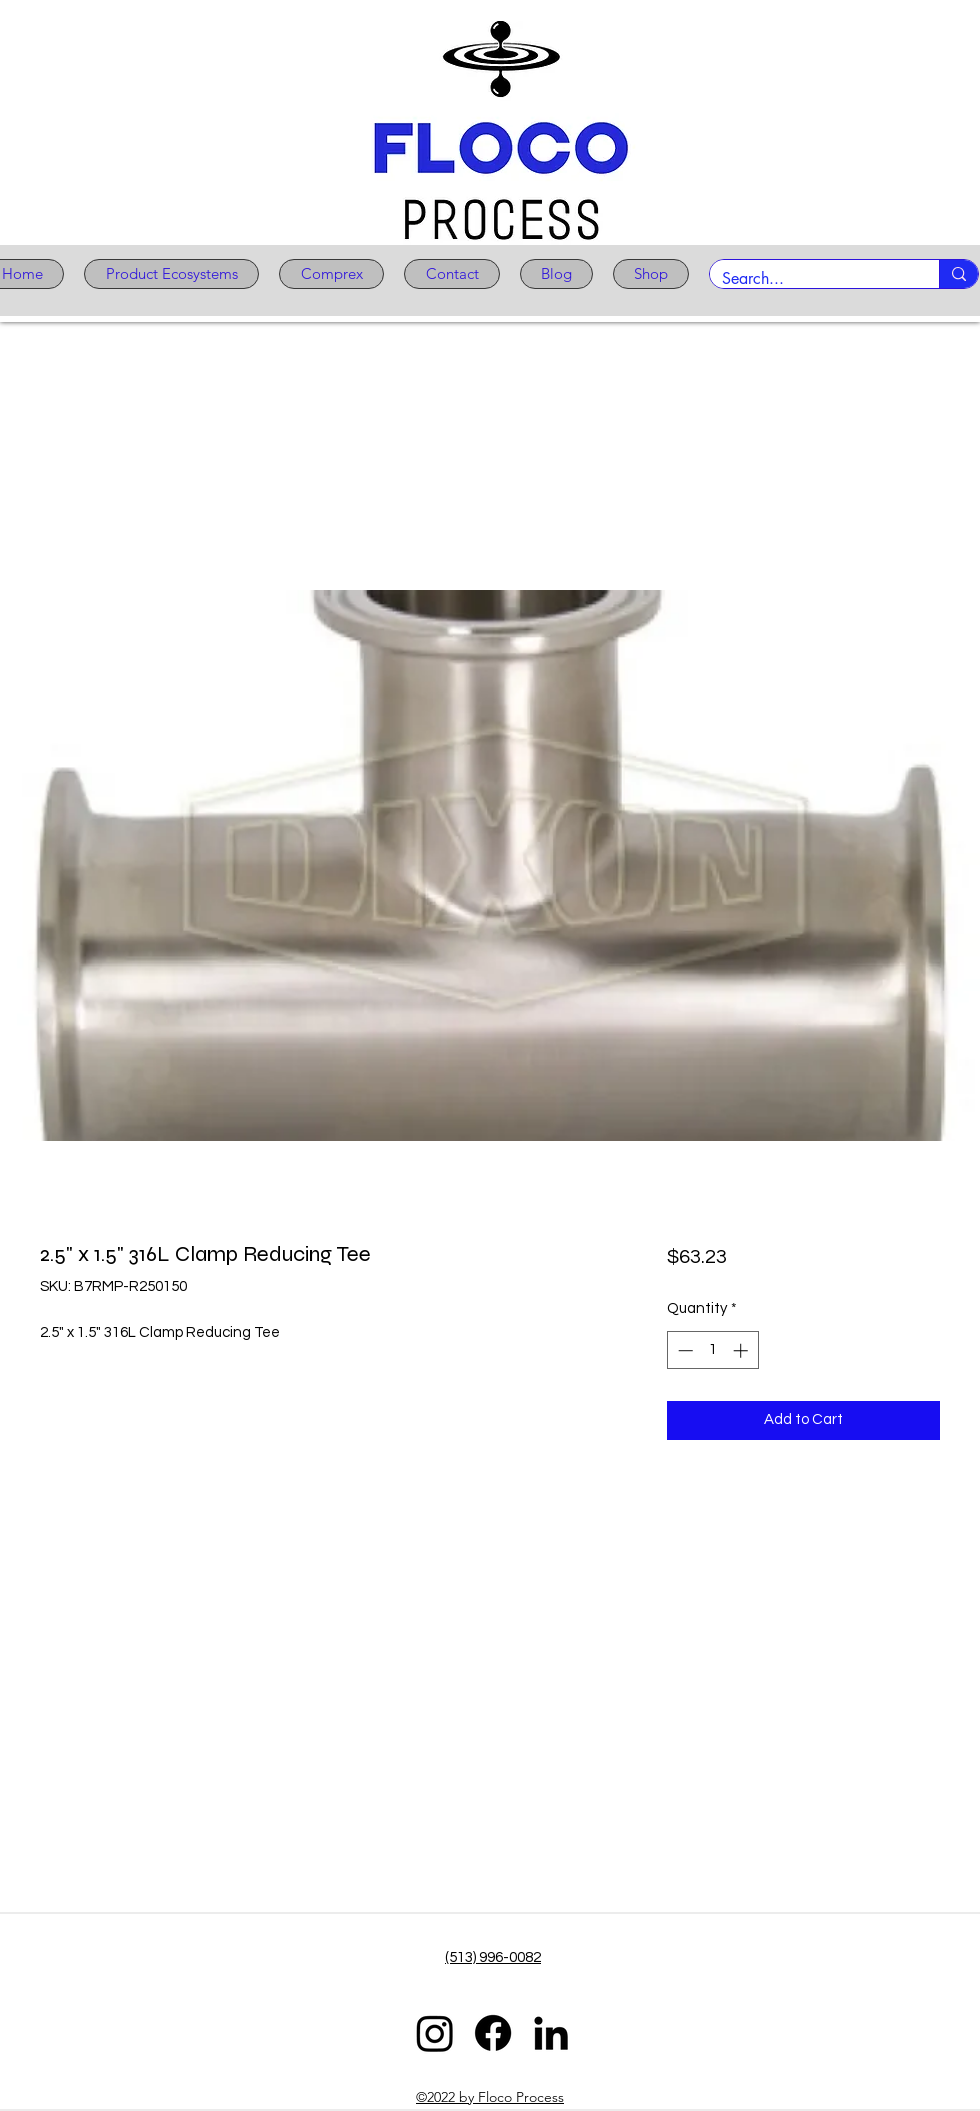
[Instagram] (435, 2033)
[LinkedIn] (551, 2033)
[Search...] (809, 279)
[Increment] (742, 1350)
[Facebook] (493, 2033)
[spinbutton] (712, 1350)
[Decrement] (683, 1350)
